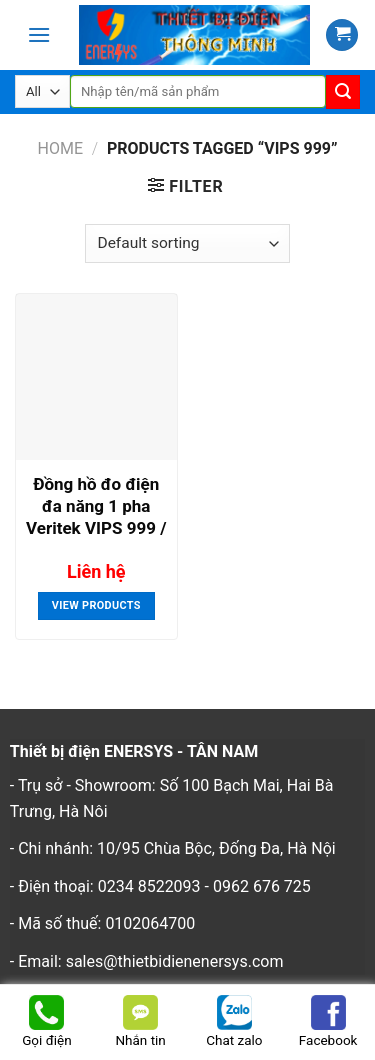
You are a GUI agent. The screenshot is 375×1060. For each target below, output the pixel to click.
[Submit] (343, 92)
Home (59, 148)
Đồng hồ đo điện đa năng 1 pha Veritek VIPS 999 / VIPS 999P (96, 508)
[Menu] (39, 34)
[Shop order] (187, 243)
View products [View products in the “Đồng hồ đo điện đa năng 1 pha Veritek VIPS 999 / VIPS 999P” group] (96, 605)
